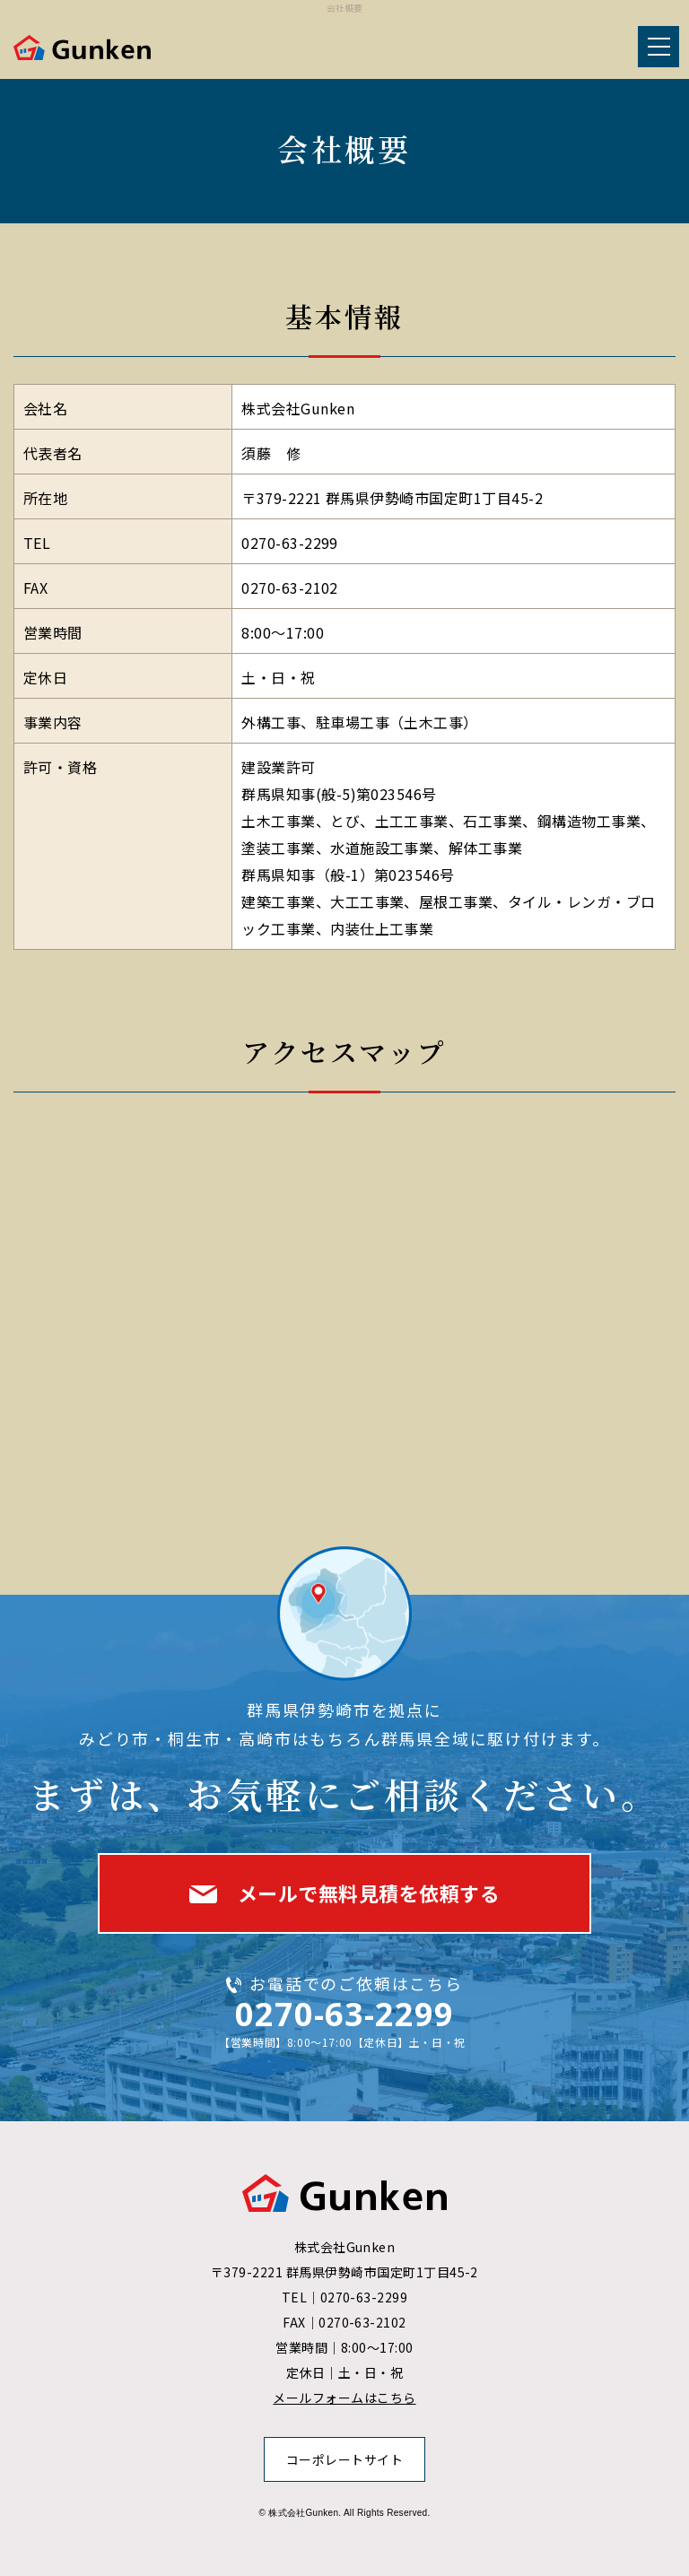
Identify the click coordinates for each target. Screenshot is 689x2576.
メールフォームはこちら (344, 2397)
